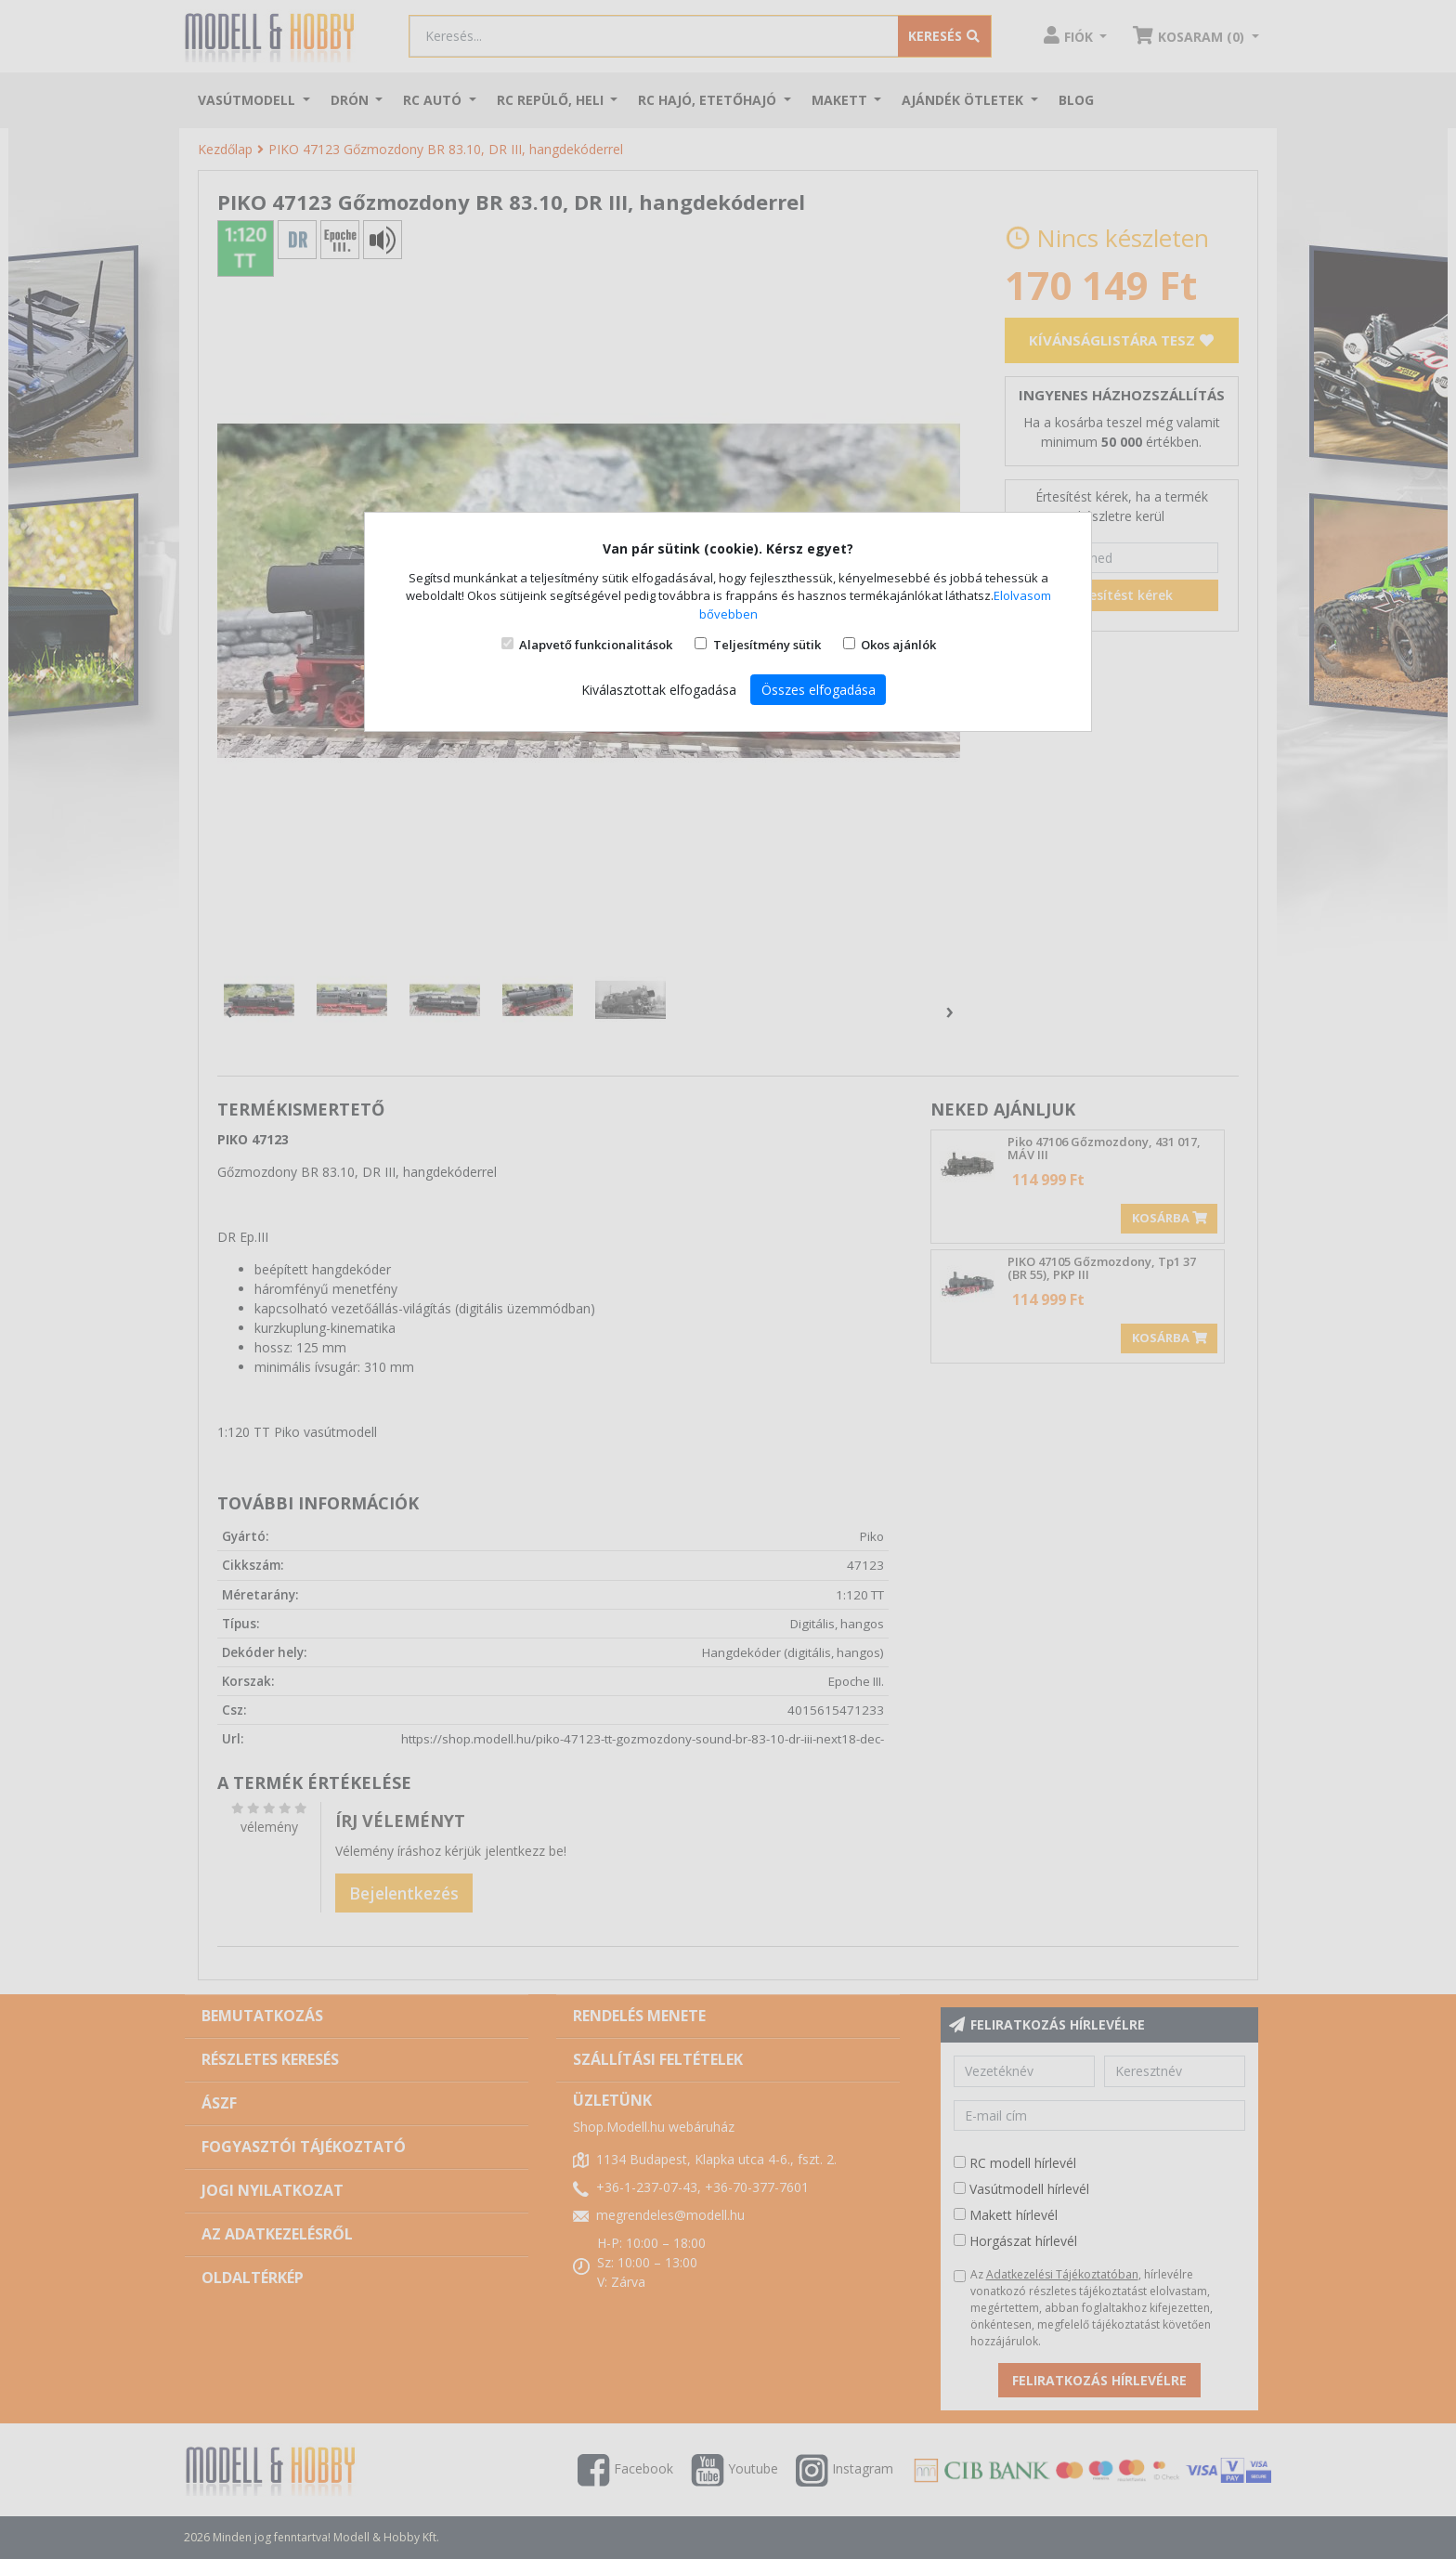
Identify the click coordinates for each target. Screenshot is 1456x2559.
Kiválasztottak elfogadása (658, 690)
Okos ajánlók (898, 644)
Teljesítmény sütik (767, 644)
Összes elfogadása (818, 690)
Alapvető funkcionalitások (595, 644)
